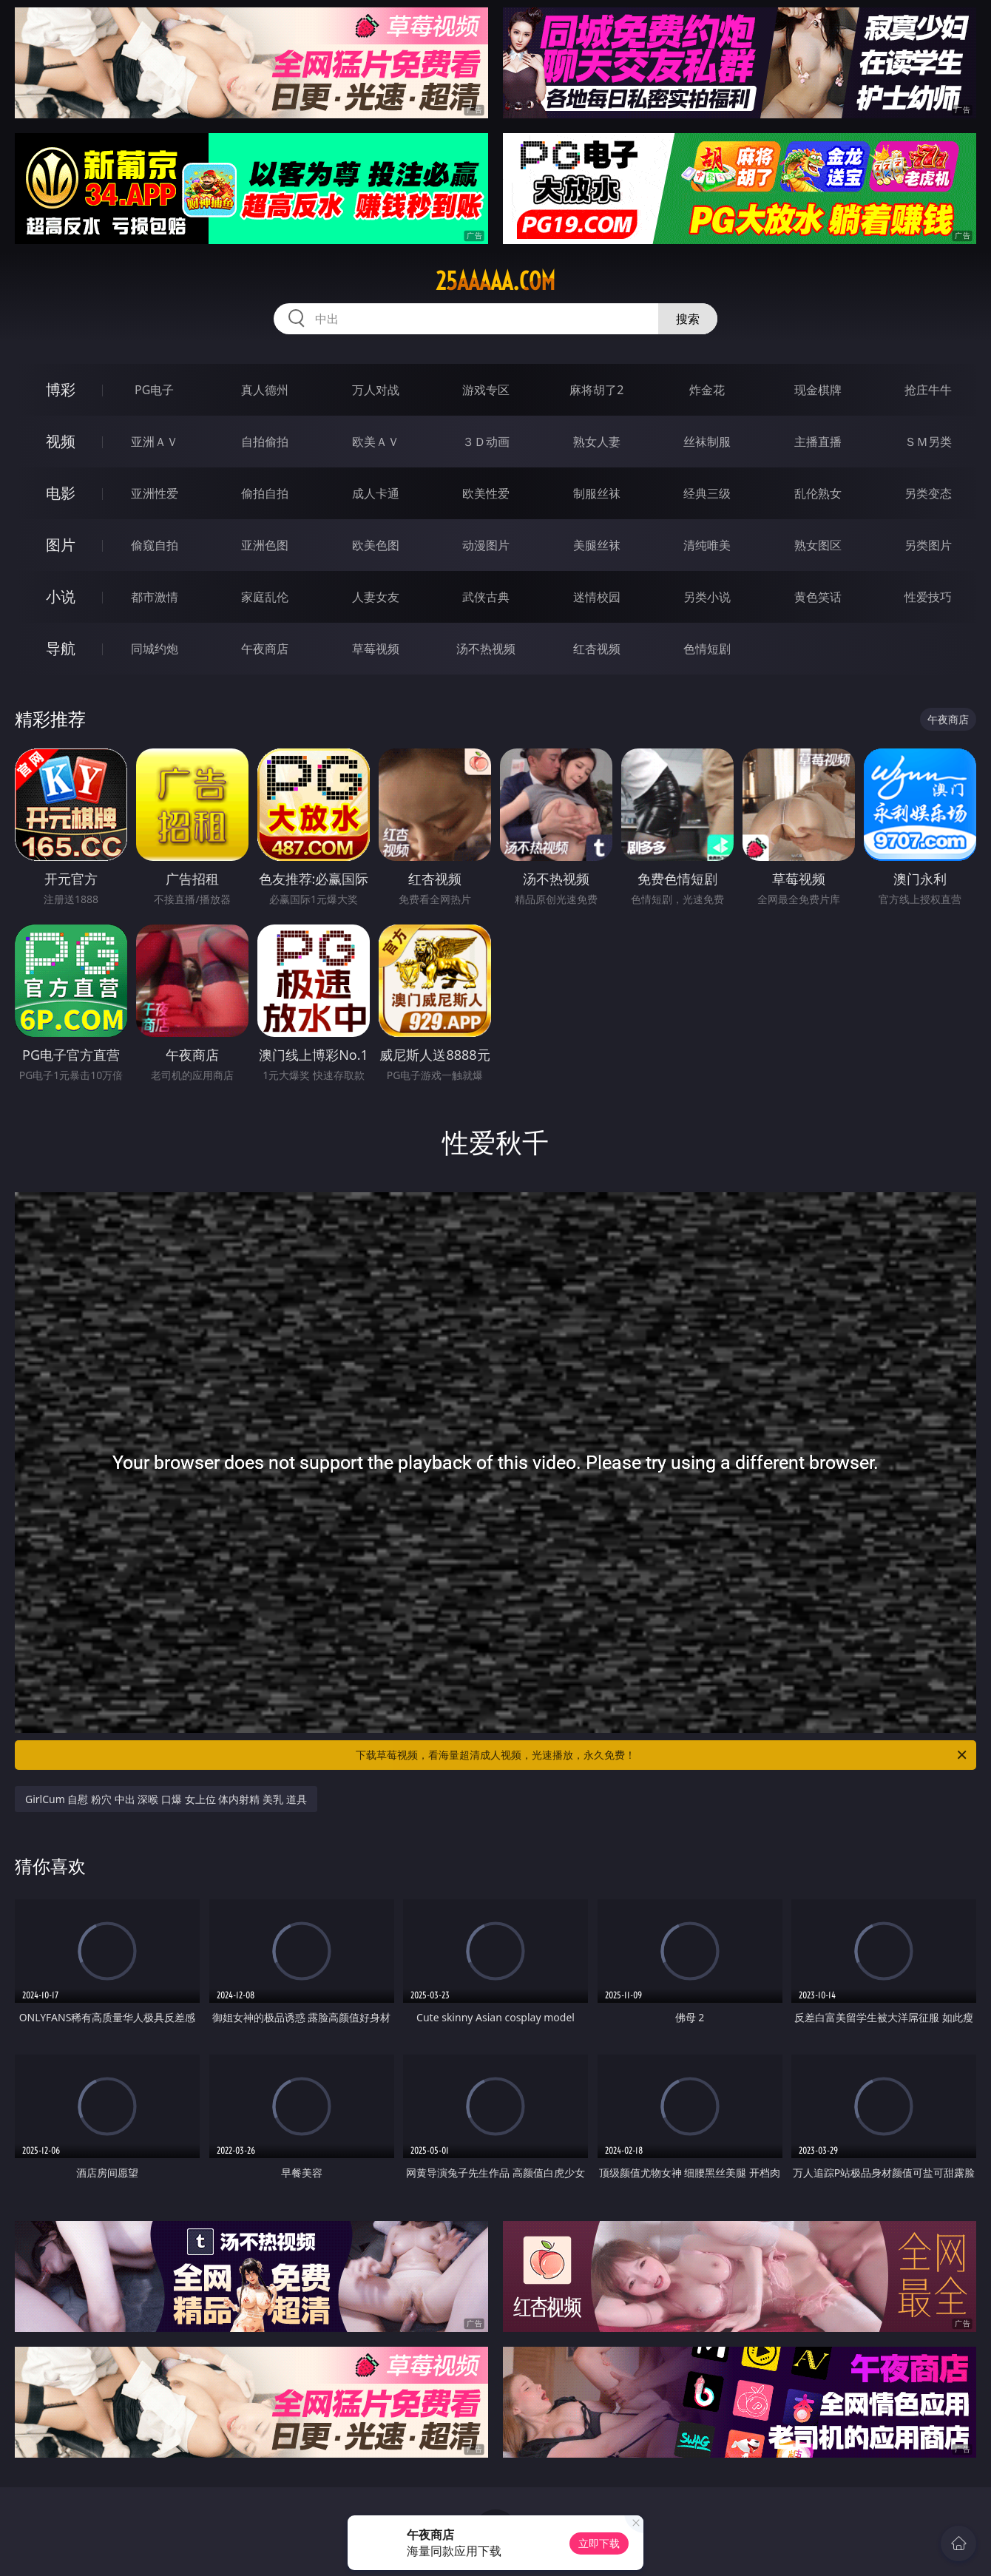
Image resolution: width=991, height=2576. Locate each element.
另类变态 (928, 493)
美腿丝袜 (596, 545)
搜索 (688, 319)
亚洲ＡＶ (154, 441)
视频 (60, 441)
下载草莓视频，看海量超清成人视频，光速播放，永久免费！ (662, 1755)
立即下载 (599, 2543)
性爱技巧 (928, 597)
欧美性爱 (486, 493)
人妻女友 (375, 597)
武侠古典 (486, 597)
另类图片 (928, 545)
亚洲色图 (264, 545)
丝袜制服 (707, 441)
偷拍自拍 (264, 493)
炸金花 (707, 390)
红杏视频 (596, 648)
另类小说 (707, 597)
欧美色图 (375, 545)
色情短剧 (707, 648)
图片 (60, 545)
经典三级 (707, 493)
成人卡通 (375, 493)
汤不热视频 (485, 648)
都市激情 (154, 597)
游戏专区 (486, 390)
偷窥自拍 (154, 545)
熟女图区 (818, 545)
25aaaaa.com (495, 281)
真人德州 (264, 390)
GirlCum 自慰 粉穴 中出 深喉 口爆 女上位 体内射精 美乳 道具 (166, 1799)
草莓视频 (375, 648)
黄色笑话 (818, 597)
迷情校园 (596, 597)
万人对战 (375, 390)
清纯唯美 (707, 545)
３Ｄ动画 (486, 441)
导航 (60, 648)
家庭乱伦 (264, 597)
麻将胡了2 (596, 390)
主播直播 (818, 441)
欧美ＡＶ (375, 441)
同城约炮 (154, 648)
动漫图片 (486, 545)
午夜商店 (264, 648)
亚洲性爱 (154, 493)
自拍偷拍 (264, 441)
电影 (60, 493)
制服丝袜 (596, 493)
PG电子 (154, 390)
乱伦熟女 (818, 493)
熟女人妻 (596, 441)
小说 (60, 596)
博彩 (60, 389)
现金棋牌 (818, 390)
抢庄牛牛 (928, 390)
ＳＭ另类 (928, 441)
